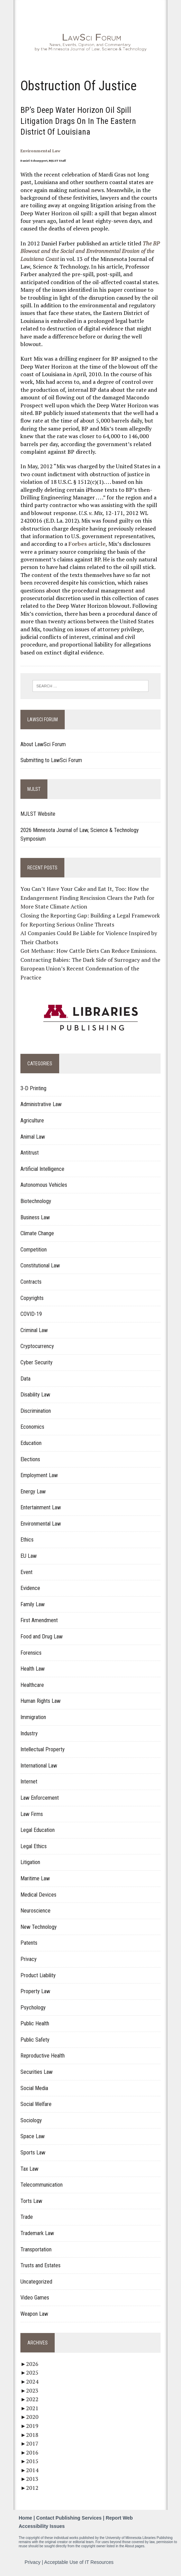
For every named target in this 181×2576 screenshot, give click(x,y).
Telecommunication (41, 2184)
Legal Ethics (33, 1846)
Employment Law (39, 1475)
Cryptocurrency (37, 1346)
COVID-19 (31, 1314)
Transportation (36, 2249)
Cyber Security (36, 1362)
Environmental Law (40, 150)
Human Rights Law (40, 1701)
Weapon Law (34, 2314)
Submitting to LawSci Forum (51, 760)
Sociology (31, 2120)
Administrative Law (41, 1104)
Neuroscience (35, 1910)
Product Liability (38, 1975)
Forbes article (87, 544)
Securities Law (36, 2072)
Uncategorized (36, 2281)
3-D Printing (33, 1088)
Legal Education (37, 1830)
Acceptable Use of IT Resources (79, 2562)
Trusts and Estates (40, 2265)
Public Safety (34, 2039)
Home (25, 2518)
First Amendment (39, 1620)
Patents (28, 1943)
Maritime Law (35, 1878)
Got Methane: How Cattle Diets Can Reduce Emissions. (88, 951)
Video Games (34, 2297)
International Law (38, 1765)
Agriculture (32, 1120)
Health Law (32, 1668)
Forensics (31, 1652)
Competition (33, 1249)
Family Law (32, 1604)
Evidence (30, 1588)
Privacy (28, 1959)
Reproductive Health (42, 2055)
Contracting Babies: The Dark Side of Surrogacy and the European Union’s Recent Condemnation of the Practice (90, 968)
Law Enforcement (39, 1798)
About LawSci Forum (43, 744)
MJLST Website (37, 814)
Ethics (27, 1539)
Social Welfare (36, 2104)
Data (25, 1378)
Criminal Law (34, 1330)
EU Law (28, 1556)
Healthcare (32, 1685)
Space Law (32, 2136)
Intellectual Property (42, 1749)
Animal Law (32, 1136)
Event (26, 1572)
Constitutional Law (40, 1265)
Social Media (34, 2088)
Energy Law (33, 1491)
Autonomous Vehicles (43, 1185)
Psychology (33, 2007)
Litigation (30, 1862)
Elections (30, 1459)
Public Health (34, 2023)
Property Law (35, 1991)
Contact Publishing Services (69, 2518)
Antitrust (29, 1152)
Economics (32, 1426)
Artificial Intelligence (42, 1169)
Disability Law (35, 1394)
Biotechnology (35, 1201)
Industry (29, 1733)
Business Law (35, 1217)
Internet (28, 1781)
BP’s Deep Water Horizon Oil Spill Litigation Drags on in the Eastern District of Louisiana (78, 120)
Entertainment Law (40, 1507)
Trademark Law (37, 2233)
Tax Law (29, 2169)
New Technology (38, 1927)
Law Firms (31, 1814)
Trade (26, 2217)
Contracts (31, 1281)
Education (31, 1443)
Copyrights (32, 1298)
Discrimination (35, 1411)
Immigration (33, 1717)
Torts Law (31, 2201)
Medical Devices (38, 1894)
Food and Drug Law (41, 1636)
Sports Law (32, 2152)
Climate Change (37, 1233)
